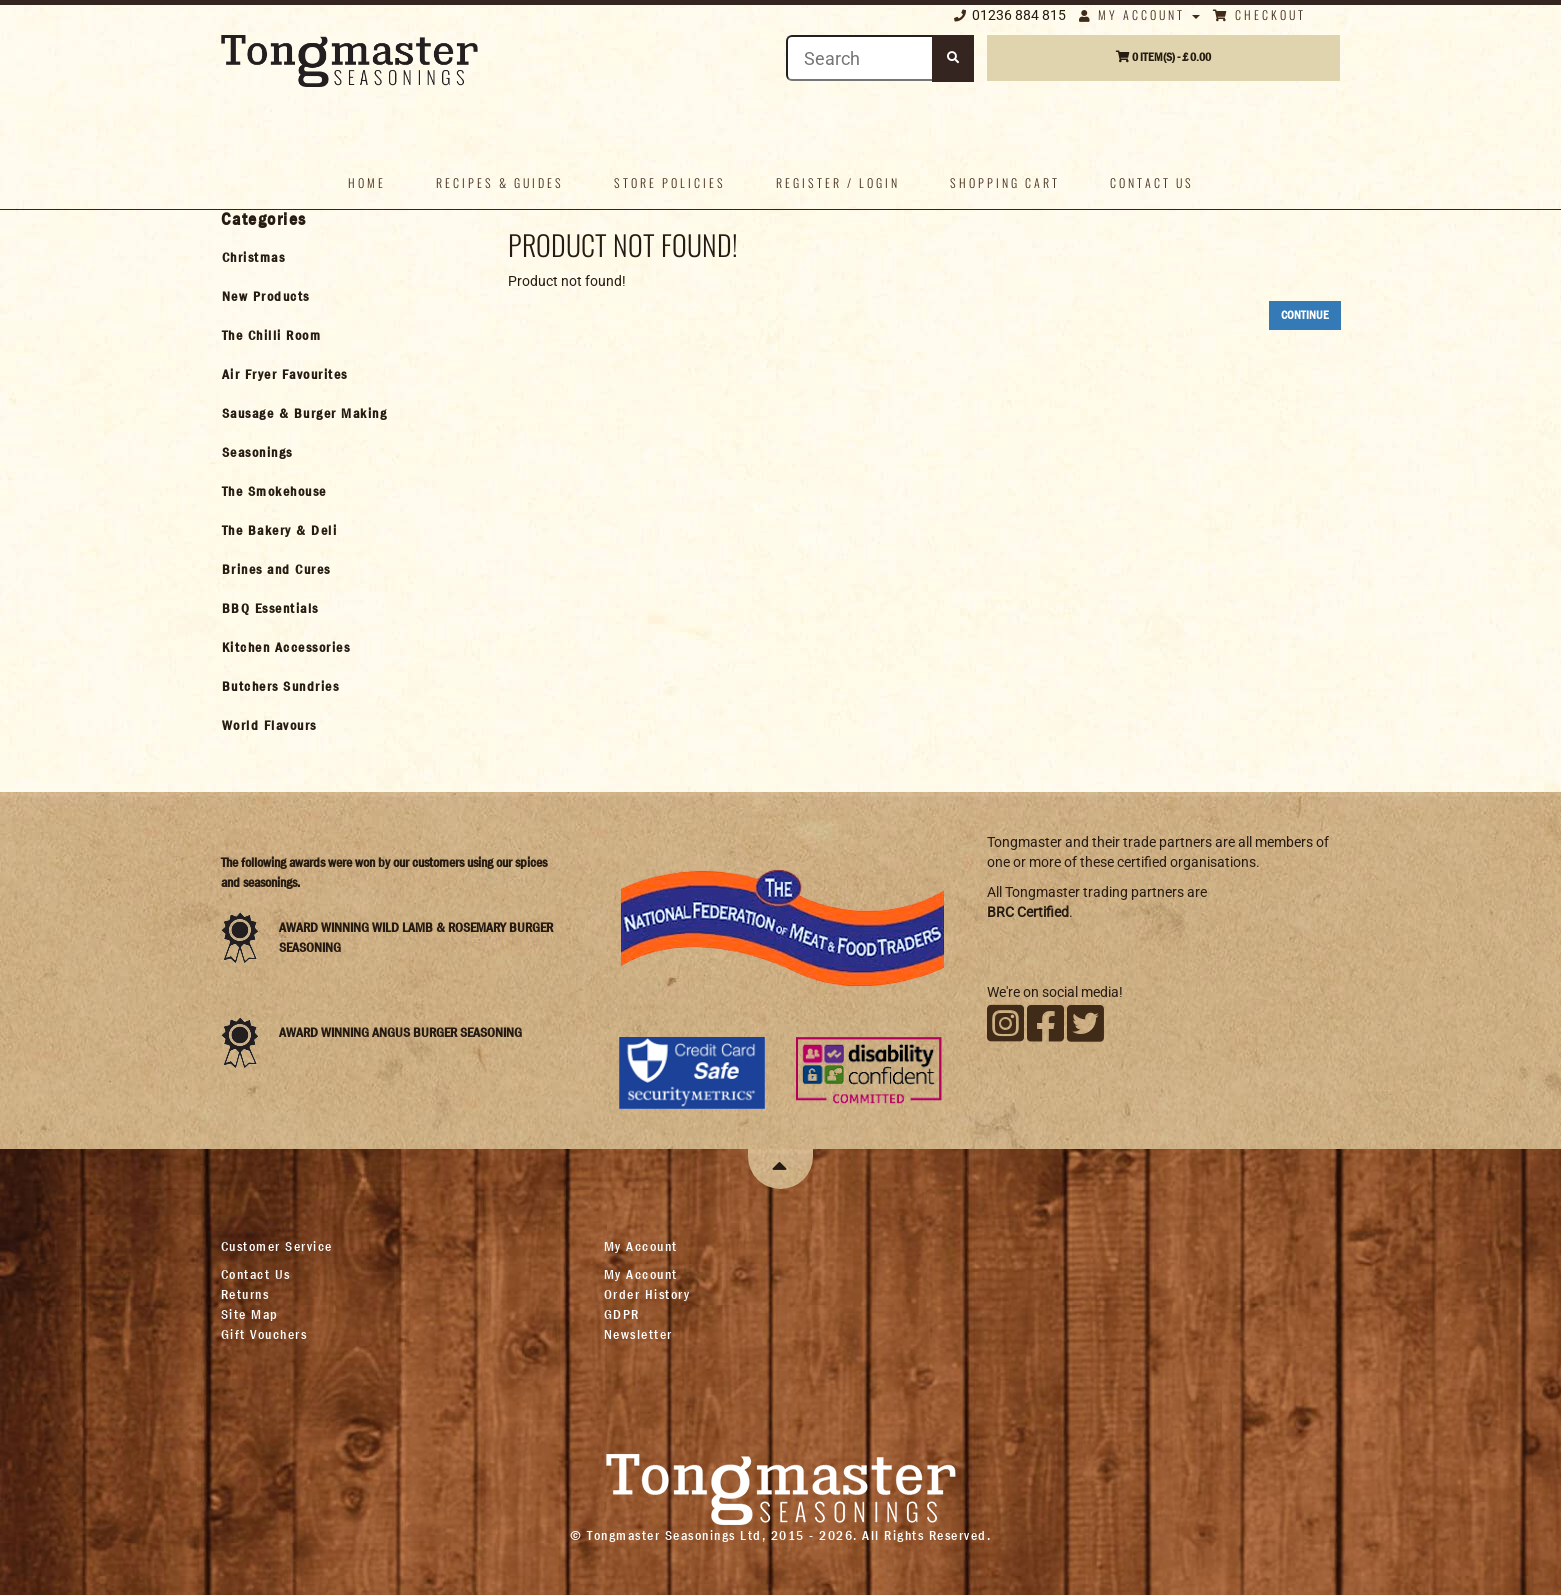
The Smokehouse (274, 491)
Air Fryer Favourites (285, 374)
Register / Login (838, 182)
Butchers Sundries (281, 686)
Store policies (670, 182)
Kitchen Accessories (286, 647)
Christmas (254, 257)
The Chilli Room (272, 335)
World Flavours (269, 725)
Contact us (1152, 182)
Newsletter (638, 1334)
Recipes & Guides (500, 182)
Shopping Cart (1005, 182)
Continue (1305, 315)
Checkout (1259, 14)
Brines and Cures (276, 569)
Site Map (250, 1314)
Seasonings (257, 452)
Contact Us (256, 1274)
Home (367, 182)
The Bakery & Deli (280, 530)
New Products (266, 296)
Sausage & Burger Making (305, 413)
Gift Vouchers (264, 1334)
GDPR (622, 1314)
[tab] (347, 257)
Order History (647, 1294)
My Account (1139, 14)
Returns (245, 1294)
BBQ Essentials (270, 608)
